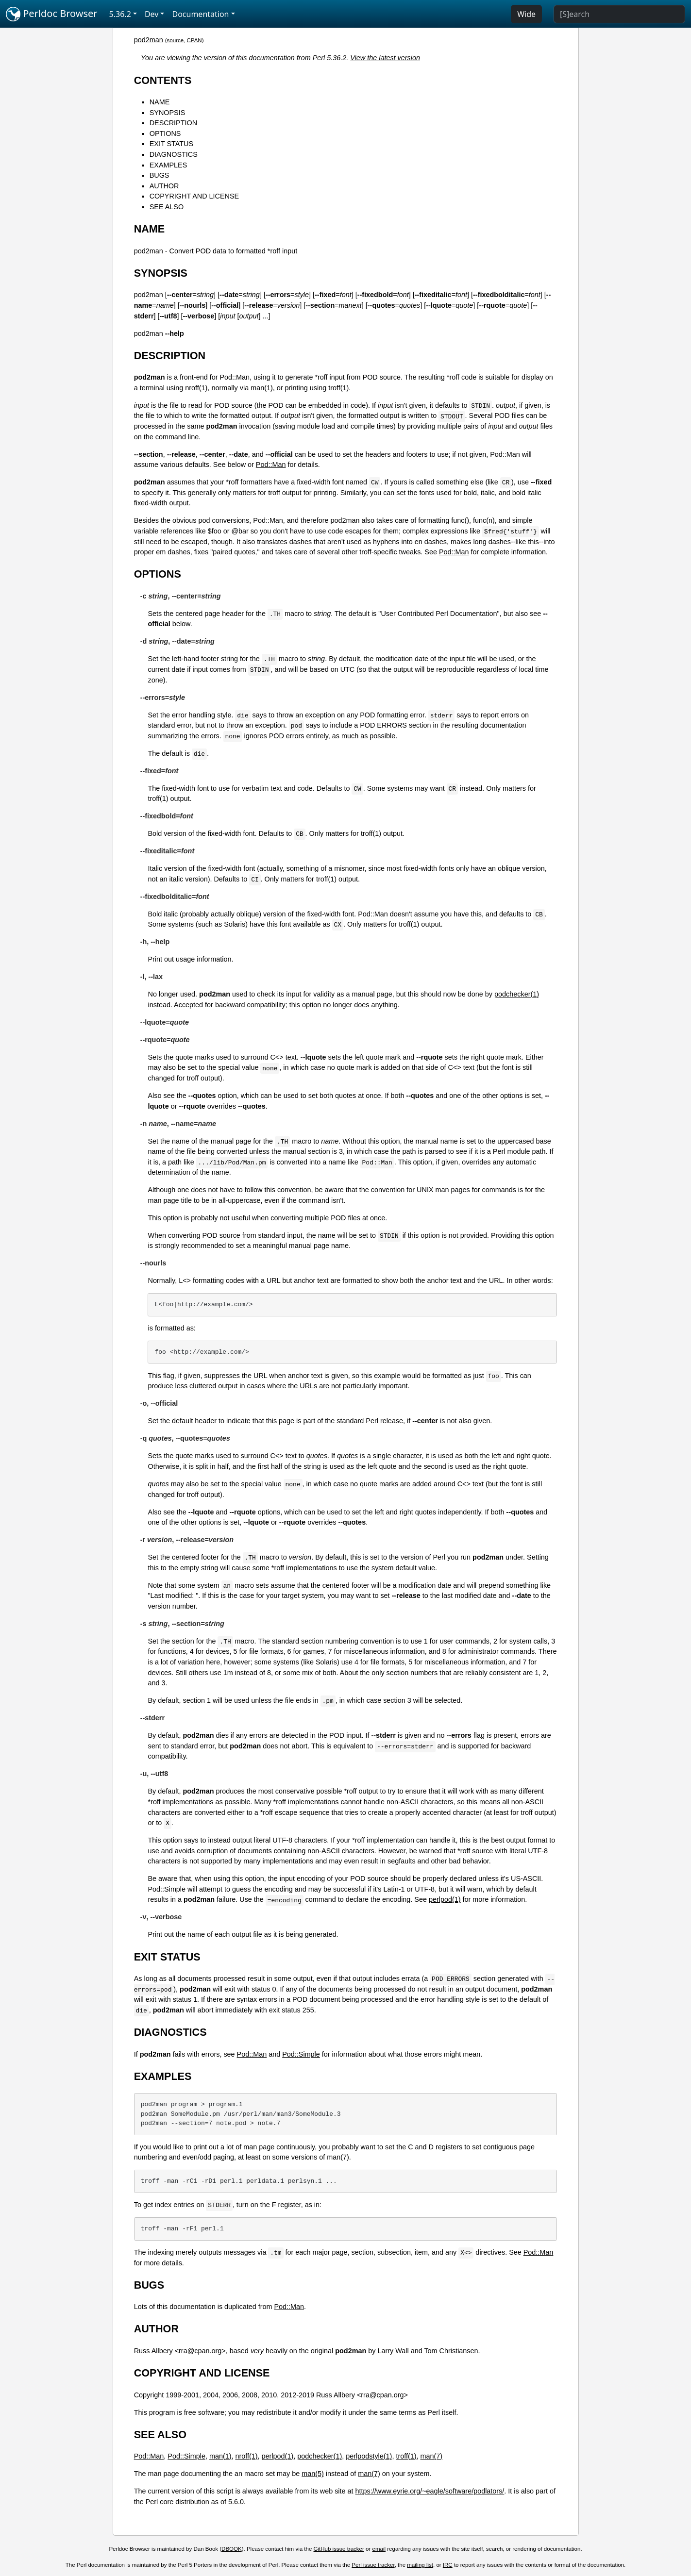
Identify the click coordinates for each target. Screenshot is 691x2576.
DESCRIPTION (173, 123)
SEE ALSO (167, 207)
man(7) (432, 2456)
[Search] (619, 14)
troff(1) (406, 2456)
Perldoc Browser (52, 14)
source (175, 40)
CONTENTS (163, 80)
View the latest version (385, 58)
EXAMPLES (168, 165)
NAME (160, 102)
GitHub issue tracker (339, 2549)
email (379, 2549)
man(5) (313, 2473)
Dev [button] (152, 14)
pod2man (148, 40)
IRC (448, 2565)
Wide (526, 14)
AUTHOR (164, 186)
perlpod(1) (445, 1899)
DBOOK (231, 2549)
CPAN (194, 40)
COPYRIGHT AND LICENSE (194, 196)
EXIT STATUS (171, 144)
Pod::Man (271, 464)
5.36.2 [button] (120, 14)
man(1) (220, 2456)
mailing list (420, 2565)
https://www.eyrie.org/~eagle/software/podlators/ (430, 2491)
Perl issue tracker (373, 2565)
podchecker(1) (516, 994)
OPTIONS (165, 133)
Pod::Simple (301, 2054)
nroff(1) (246, 2456)
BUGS (159, 175)
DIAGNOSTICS (174, 154)
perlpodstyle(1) (369, 2456)
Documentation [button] (200, 14)
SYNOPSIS (167, 112)
